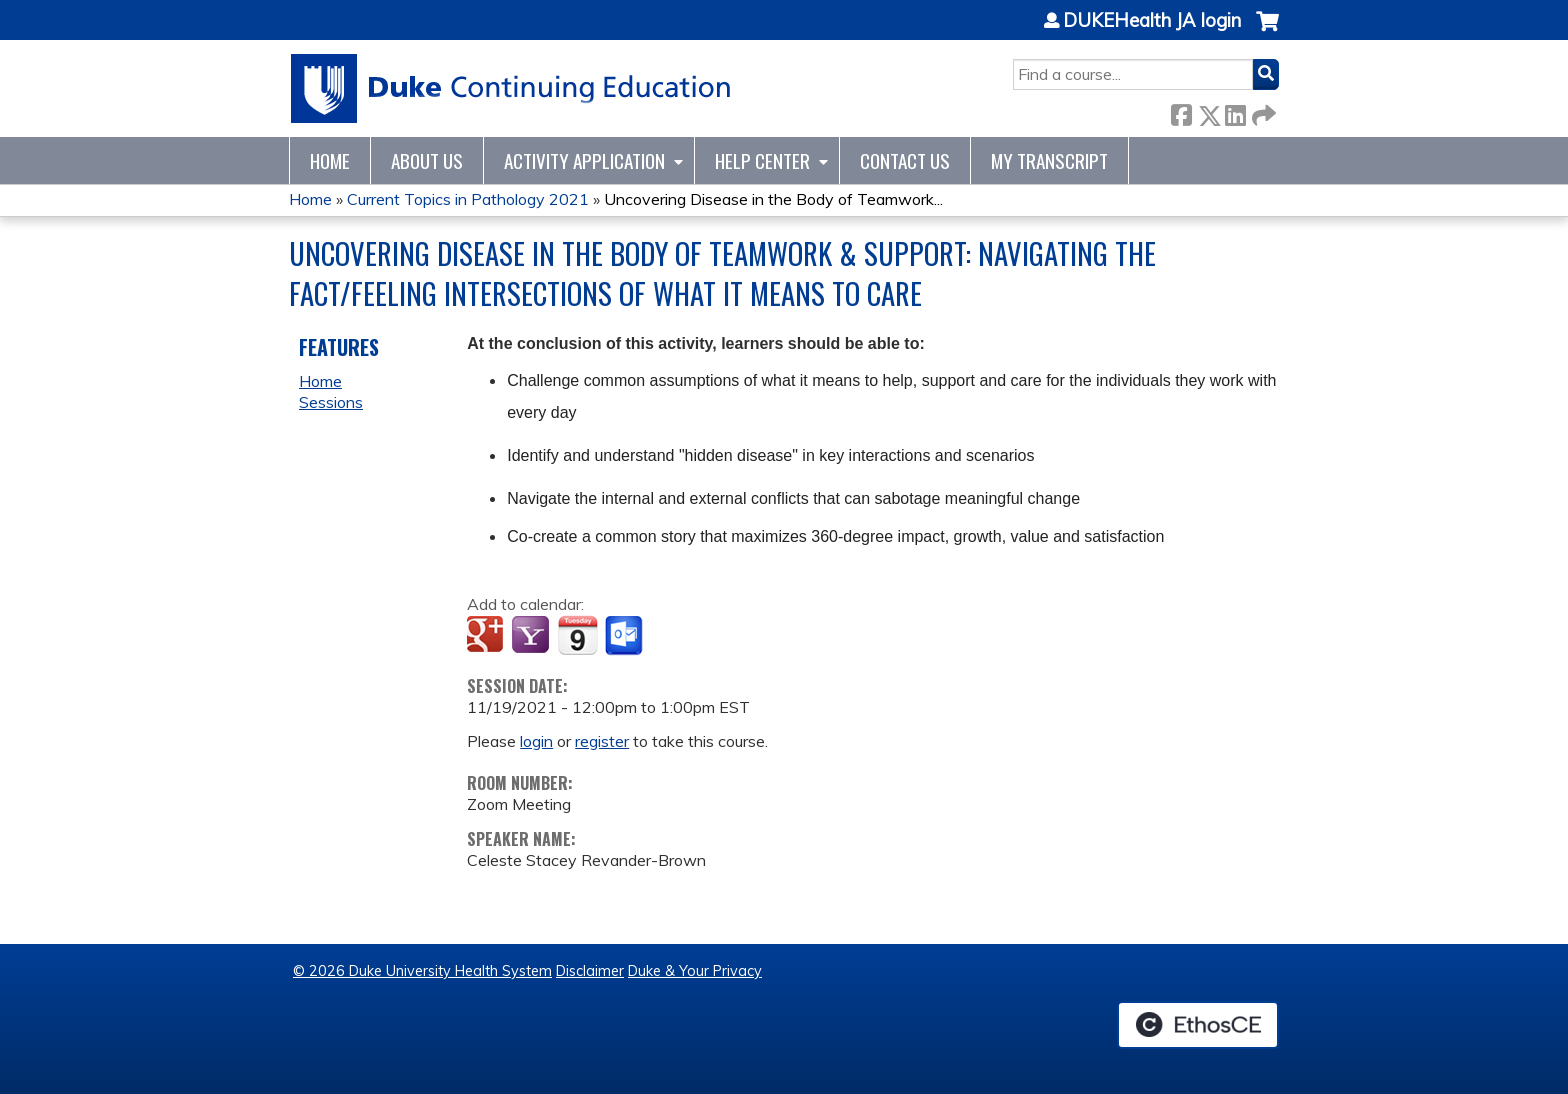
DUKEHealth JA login (1152, 21)
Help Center (762, 160)
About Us (427, 160)
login (536, 741)
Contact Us (905, 160)
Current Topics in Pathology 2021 (468, 199)
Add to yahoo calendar (532, 636)
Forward (1262, 111)
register (602, 741)
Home (330, 160)
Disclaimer (590, 971)
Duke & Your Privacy (695, 971)
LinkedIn (1235, 111)
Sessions (331, 402)
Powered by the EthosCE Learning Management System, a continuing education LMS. (1198, 1025)
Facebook (1181, 111)
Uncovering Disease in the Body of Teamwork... (773, 199)
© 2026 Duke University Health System (422, 971)
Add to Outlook (625, 636)
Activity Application (584, 160)
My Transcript (1049, 160)
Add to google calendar (487, 636)
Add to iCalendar (577, 635)
